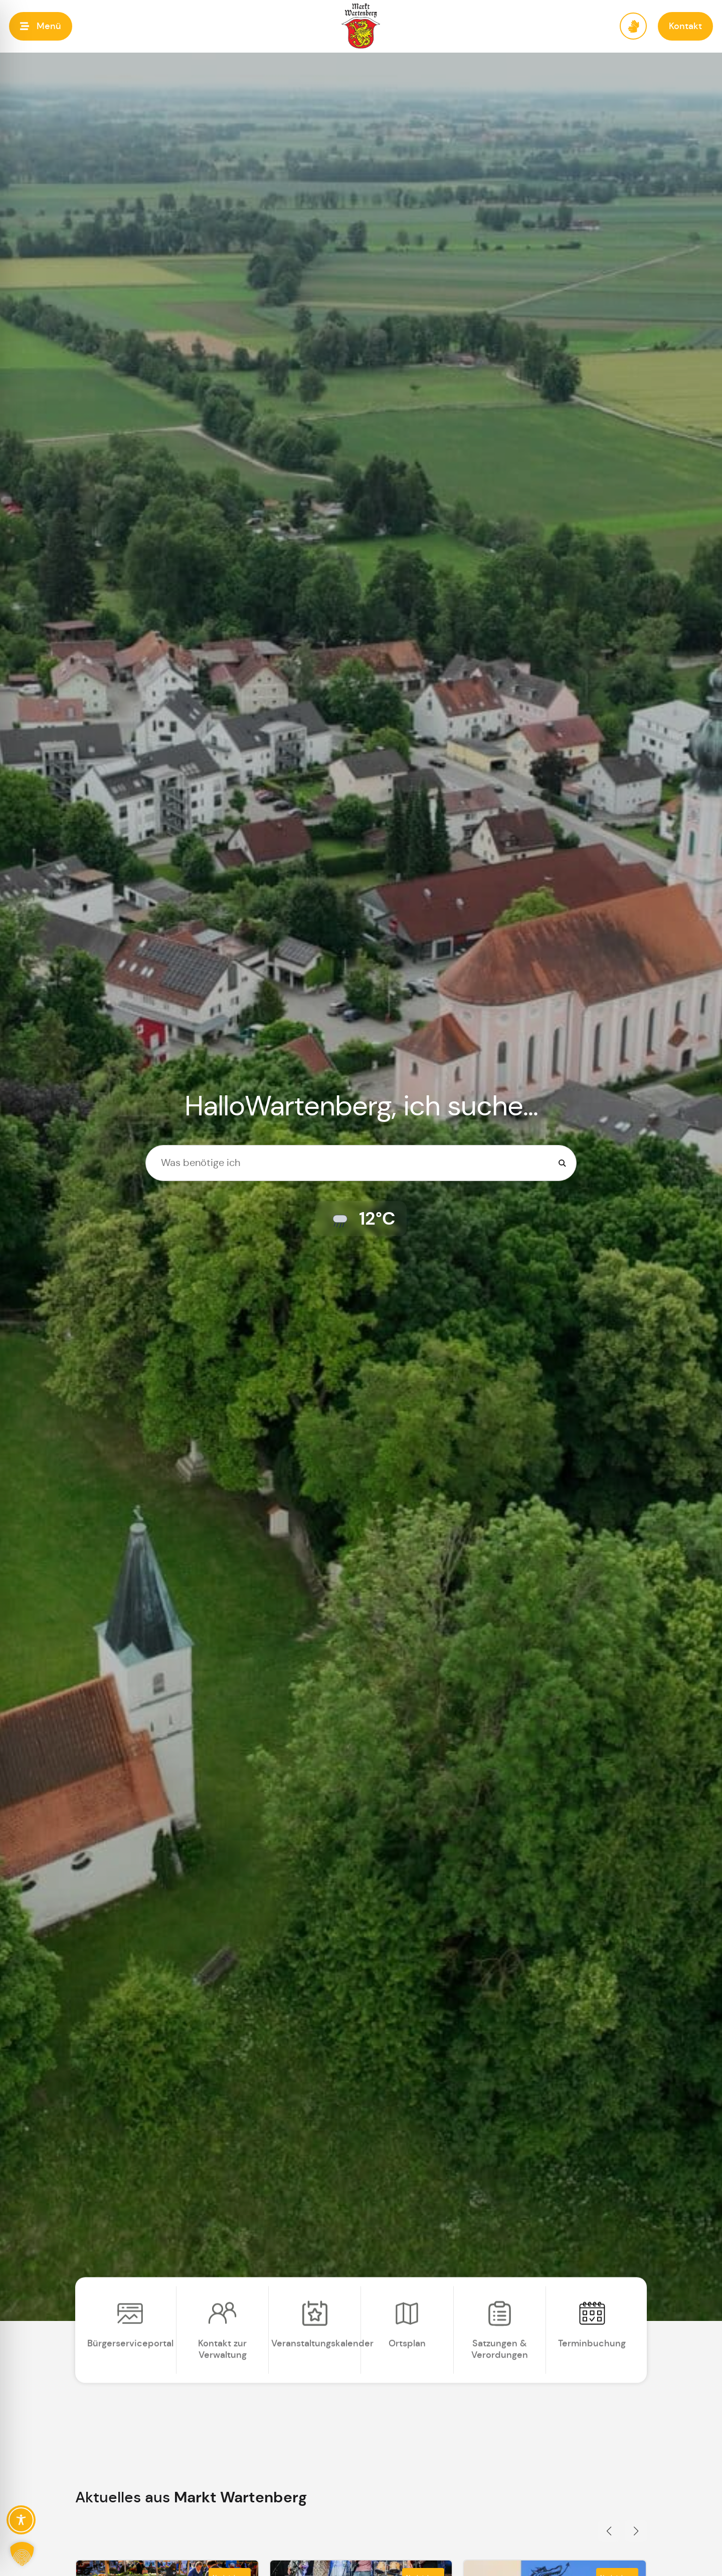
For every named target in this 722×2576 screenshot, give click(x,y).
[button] (40, 26)
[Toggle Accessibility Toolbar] (21, 2519)
